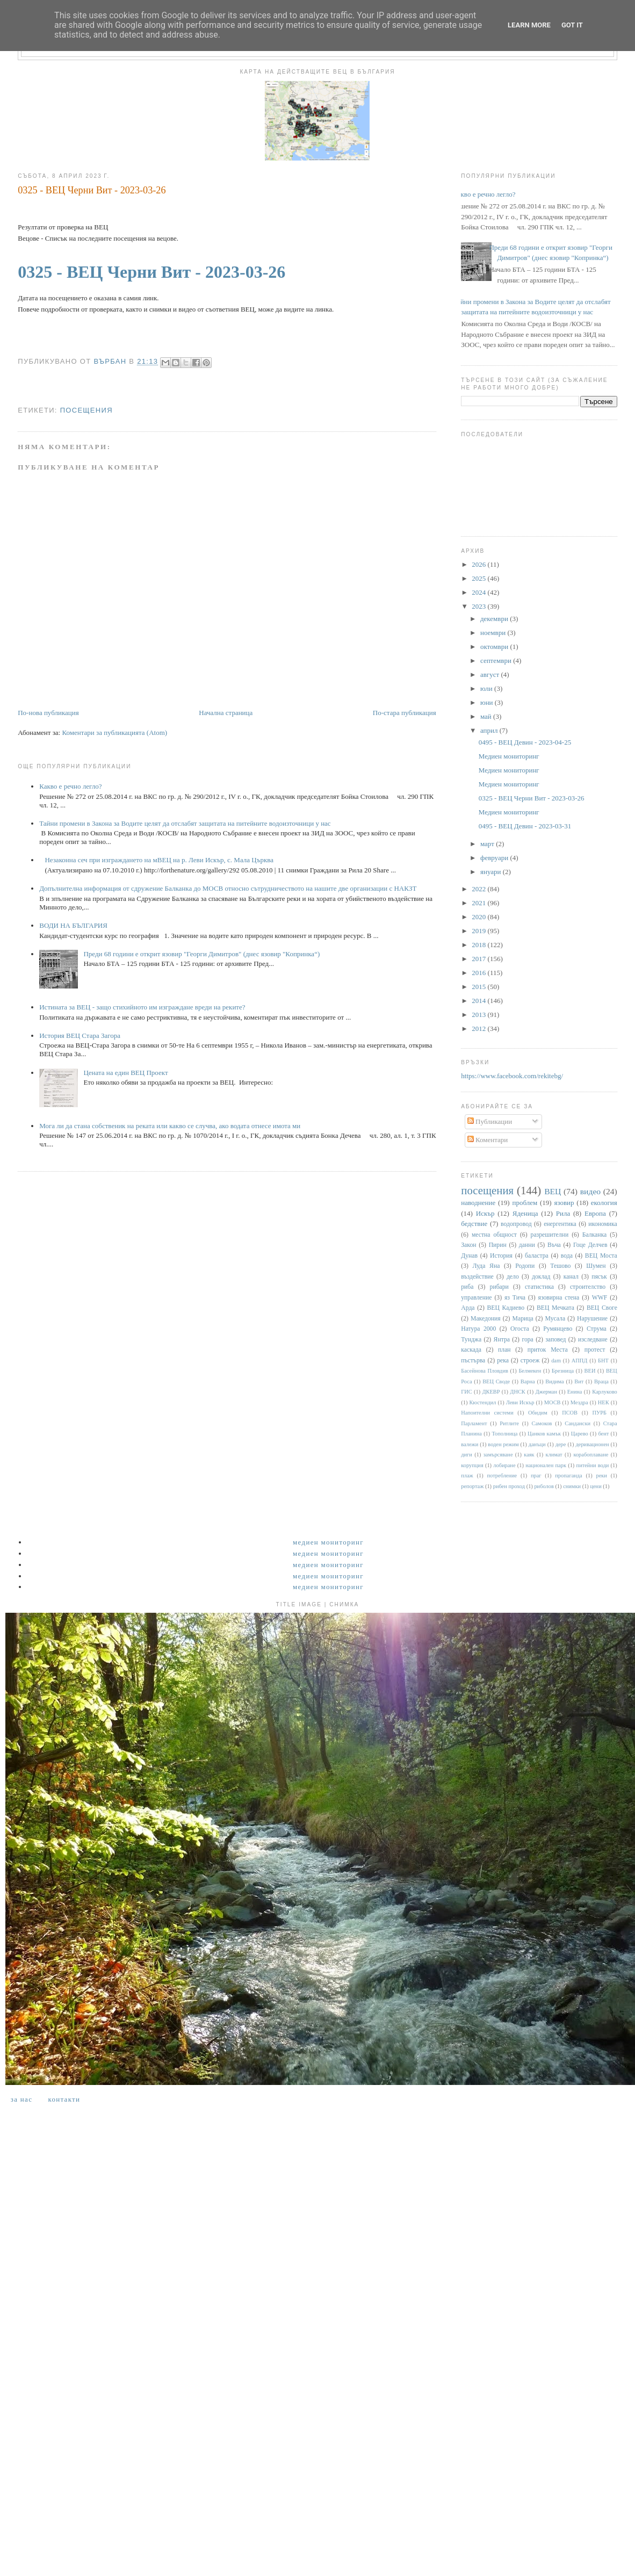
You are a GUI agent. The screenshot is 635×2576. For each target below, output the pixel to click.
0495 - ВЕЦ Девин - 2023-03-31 (525, 826)
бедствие (474, 1224)
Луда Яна (486, 1265)
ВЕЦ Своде (496, 1381)
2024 (479, 592)
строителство (587, 1286)
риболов (543, 1486)
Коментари (487, 1140)
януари (491, 872)
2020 (479, 917)
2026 (479, 564)
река (503, 1360)
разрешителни (550, 1234)
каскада (471, 1349)
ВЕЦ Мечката (555, 1307)
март (488, 844)
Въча (554, 1245)
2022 (479, 889)
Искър (485, 1213)
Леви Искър (520, 1402)
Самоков (542, 1423)
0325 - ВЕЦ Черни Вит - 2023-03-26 (151, 272)
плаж (467, 1475)
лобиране (504, 1465)
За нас (21, 2099)
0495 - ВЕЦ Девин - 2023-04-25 (525, 742)
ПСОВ (570, 1413)
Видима (554, 1381)
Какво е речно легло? (70, 786)
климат (553, 1454)
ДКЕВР (491, 1392)
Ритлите (509, 1423)
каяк (529, 1454)
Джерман (546, 1392)
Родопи (525, 1265)
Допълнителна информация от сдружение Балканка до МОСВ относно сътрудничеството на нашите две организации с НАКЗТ (227, 888)
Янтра (502, 1339)
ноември (493, 633)
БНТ (603, 1360)
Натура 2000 (478, 1328)
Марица (523, 1318)
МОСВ (552, 1402)
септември (496, 660)
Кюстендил (482, 1402)
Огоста (519, 1328)
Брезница (563, 1371)
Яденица (525, 1213)
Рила (563, 1213)
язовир (564, 1203)
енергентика (560, 1224)
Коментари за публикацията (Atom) (114, 732)
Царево (579, 1434)
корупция (472, 1465)
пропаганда (568, 1475)
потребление (502, 1475)
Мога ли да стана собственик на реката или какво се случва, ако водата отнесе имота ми (169, 1126)
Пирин (498, 1245)
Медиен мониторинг (509, 756)
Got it (572, 25)
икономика (602, 1224)
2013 (479, 1015)
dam (556, 1360)
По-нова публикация (48, 713)
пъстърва (473, 1360)
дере (560, 1444)
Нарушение (592, 1318)
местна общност (494, 1234)
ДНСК (517, 1392)
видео (590, 1191)
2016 (479, 973)
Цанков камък (544, 1434)
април (490, 730)
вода (567, 1255)
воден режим (503, 1444)
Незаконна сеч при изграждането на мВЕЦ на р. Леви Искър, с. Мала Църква (159, 860)
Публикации (489, 1121)
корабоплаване (590, 1454)
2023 (479, 606)
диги (466, 1454)
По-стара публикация (404, 713)
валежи (469, 1444)
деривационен (592, 1444)
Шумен (595, 1265)
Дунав (469, 1255)
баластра (537, 1255)
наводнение (478, 1203)
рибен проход (509, 1486)
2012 (479, 1028)
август (490, 674)
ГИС (466, 1392)
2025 (479, 578)
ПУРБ (599, 1413)
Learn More (529, 25)
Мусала (555, 1318)
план (504, 1349)
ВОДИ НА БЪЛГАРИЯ (73, 925)
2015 (479, 987)
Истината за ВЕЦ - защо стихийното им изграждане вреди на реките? (142, 1007)
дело (513, 1276)
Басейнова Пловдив (484, 1371)
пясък (599, 1276)
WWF (600, 1297)
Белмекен (529, 1371)
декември (495, 619)
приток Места (548, 1349)
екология (604, 1203)
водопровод (516, 1224)
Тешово (560, 1265)
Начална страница (225, 713)
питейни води (592, 1465)
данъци (537, 1444)
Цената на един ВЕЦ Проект (125, 1073)
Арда (467, 1307)
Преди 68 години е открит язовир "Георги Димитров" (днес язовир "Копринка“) (201, 954)
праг (536, 1475)
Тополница (505, 1434)
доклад (541, 1276)
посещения (86, 410)
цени (595, 1486)
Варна (528, 1381)
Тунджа (471, 1339)
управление (476, 1297)
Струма (597, 1328)
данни (527, 1245)
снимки (572, 1486)
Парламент (474, 1423)
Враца (601, 1381)
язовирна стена (559, 1297)
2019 (479, 931)
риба (467, 1286)
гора (527, 1339)
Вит (578, 1381)
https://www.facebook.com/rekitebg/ (512, 1076)
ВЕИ (590, 1371)
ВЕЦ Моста (601, 1255)
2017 (479, 959)
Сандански (577, 1423)
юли (487, 688)
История (501, 1255)
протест (595, 1349)
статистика (539, 1286)
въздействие (477, 1276)
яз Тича (514, 1297)
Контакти (64, 2099)
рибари (499, 1286)
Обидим (537, 1413)
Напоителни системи (487, 1413)
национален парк (545, 1465)
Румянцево (557, 1328)
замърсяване (498, 1454)
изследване (593, 1339)
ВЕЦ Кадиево (506, 1307)
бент (603, 1434)
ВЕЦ (552, 1191)
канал (571, 1276)
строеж (530, 1360)
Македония (486, 1318)
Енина (574, 1392)
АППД (580, 1360)
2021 (479, 903)
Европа (595, 1213)
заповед (555, 1339)
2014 (479, 1001)
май (486, 716)
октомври (495, 647)
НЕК (603, 1402)
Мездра (579, 1402)
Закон (468, 1245)
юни (487, 702)
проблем (524, 1203)
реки (601, 1475)
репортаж (472, 1486)
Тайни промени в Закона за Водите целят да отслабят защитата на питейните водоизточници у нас (184, 823)
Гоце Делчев (590, 1245)
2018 (479, 945)
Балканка (594, 1234)
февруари (495, 858)
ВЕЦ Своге (602, 1307)
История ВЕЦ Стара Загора (79, 1035)
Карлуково (604, 1392)
